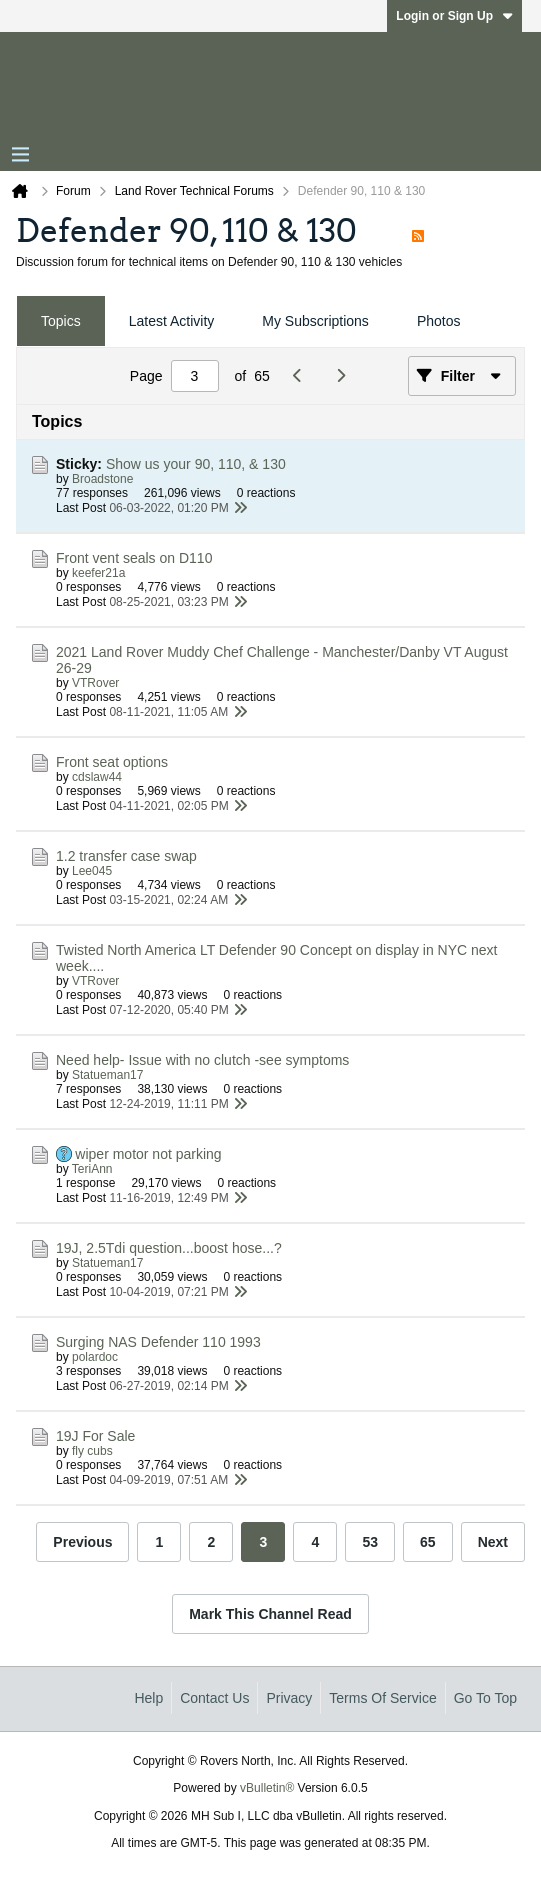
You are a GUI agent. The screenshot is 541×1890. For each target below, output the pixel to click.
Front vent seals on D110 (134, 558)
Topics (61, 321)
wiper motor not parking (148, 1154)
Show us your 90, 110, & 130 (196, 464)
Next (493, 1542)
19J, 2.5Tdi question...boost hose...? (169, 1248)
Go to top (485, 1698)
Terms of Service (382, 1698)
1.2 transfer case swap (126, 856)
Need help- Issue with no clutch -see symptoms (202, 1060)
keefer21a (98, 573)
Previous (82, 1542)
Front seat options (112, 762)
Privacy (289, 1698)
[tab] (61, 321)
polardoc (95, 1357)
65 (428, 1542)
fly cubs (92, 1451)
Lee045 (92, 871)
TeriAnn (92, 1169)
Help (148, 1698)
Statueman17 (107, 1075)
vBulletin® (267, 1788)
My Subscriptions (315, 321)
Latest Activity (172, 321)
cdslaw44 (97, 777)
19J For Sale (95, 1436)
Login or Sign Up (454, 16)
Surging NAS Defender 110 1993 (158, 1342)
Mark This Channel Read (270, 1614)
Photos (439, 321)
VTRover (95, 683)
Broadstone (102, 479)
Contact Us (214, 1698)
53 (370, 1542)
